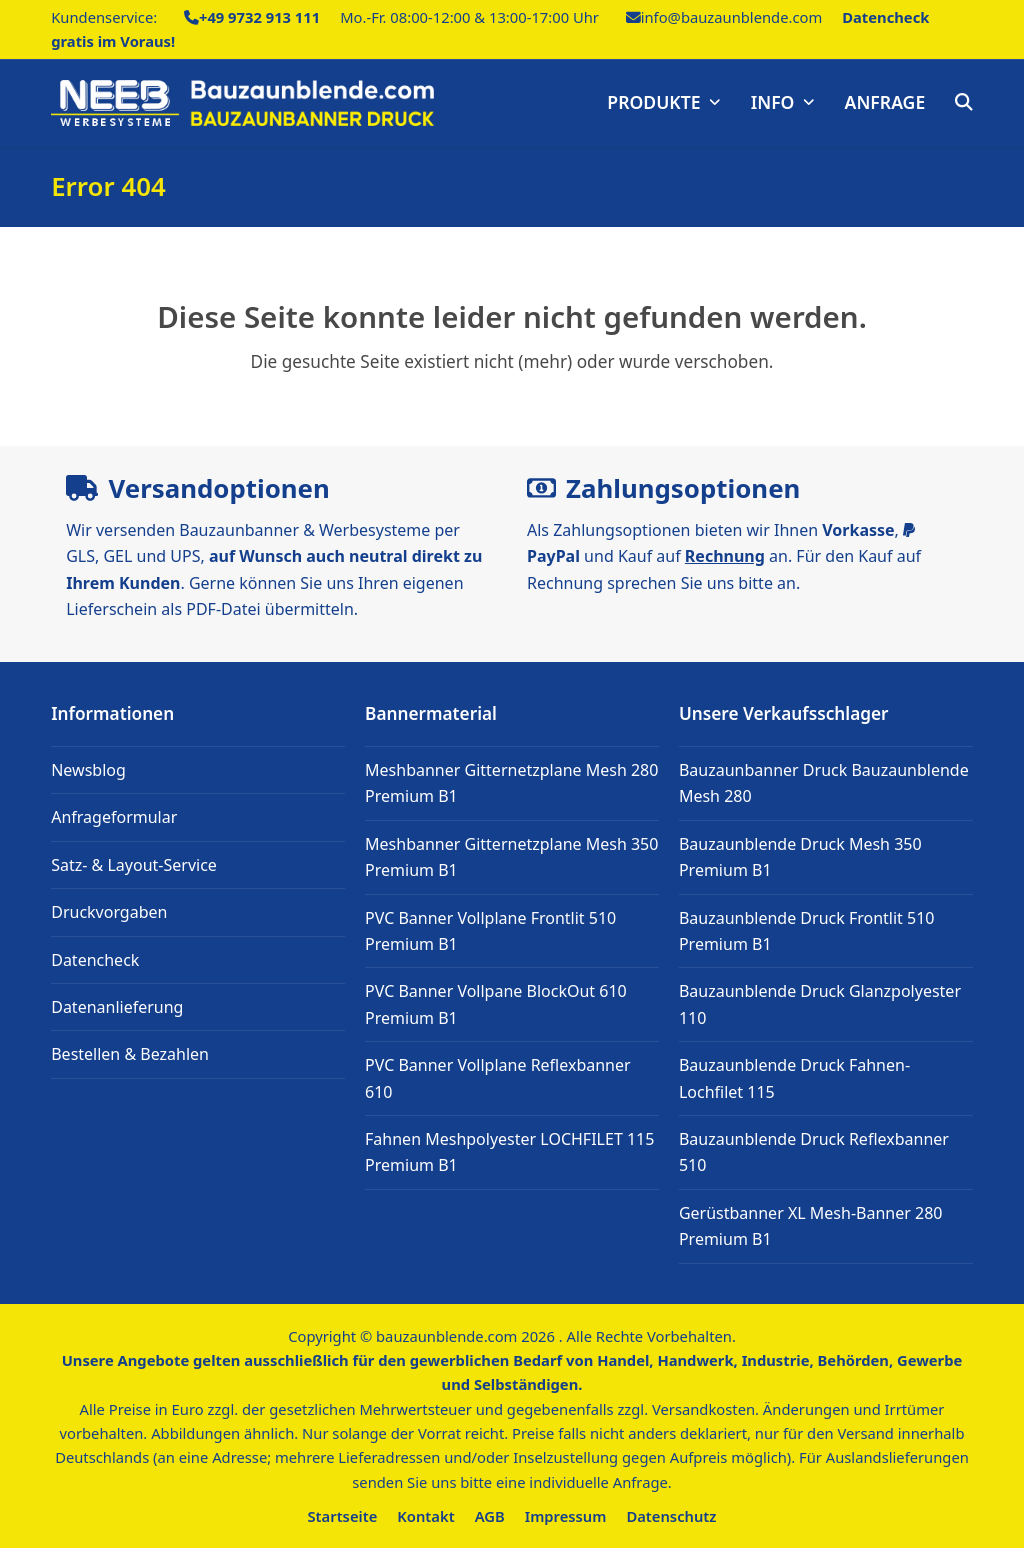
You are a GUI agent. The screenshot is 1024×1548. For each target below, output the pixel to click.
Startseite (343, 1516)
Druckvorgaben (109, 912)
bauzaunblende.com (446, 1336)
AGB (490, 1516)
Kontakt (425, 1516)
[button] (964, 103)
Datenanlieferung (117, 1007)
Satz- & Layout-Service (134, 865)
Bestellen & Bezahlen (130, 1054)
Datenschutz (671, 1516)
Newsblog (88, 770)
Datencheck (95, 960)
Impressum (566, 1516)
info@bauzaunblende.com (732, 17)
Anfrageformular (114, 817)
